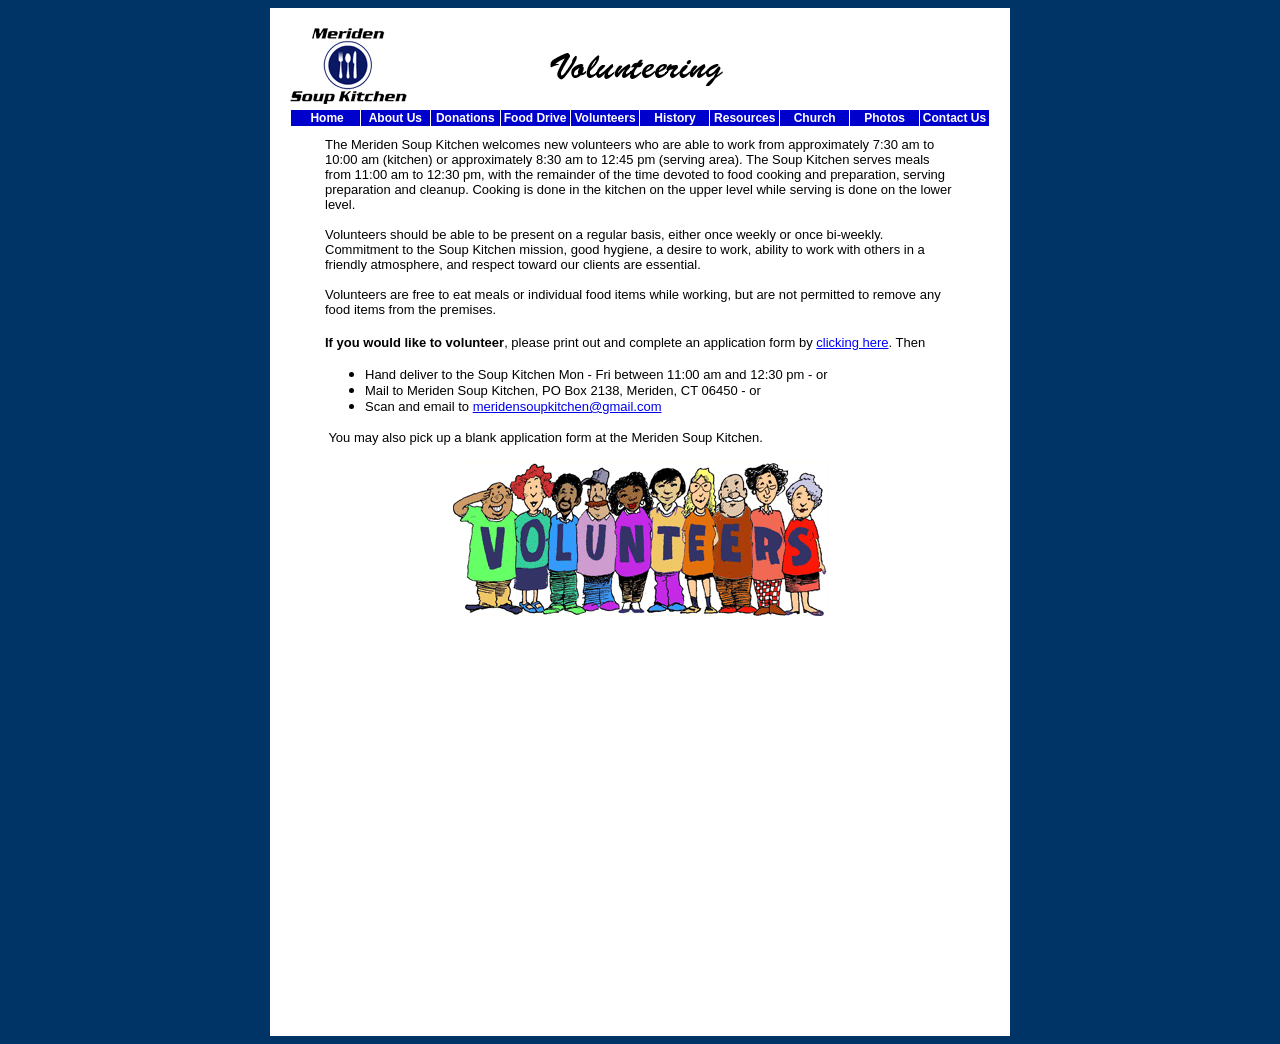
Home (325, 118)
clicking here (852, 342)
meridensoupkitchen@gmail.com (567, 406)
